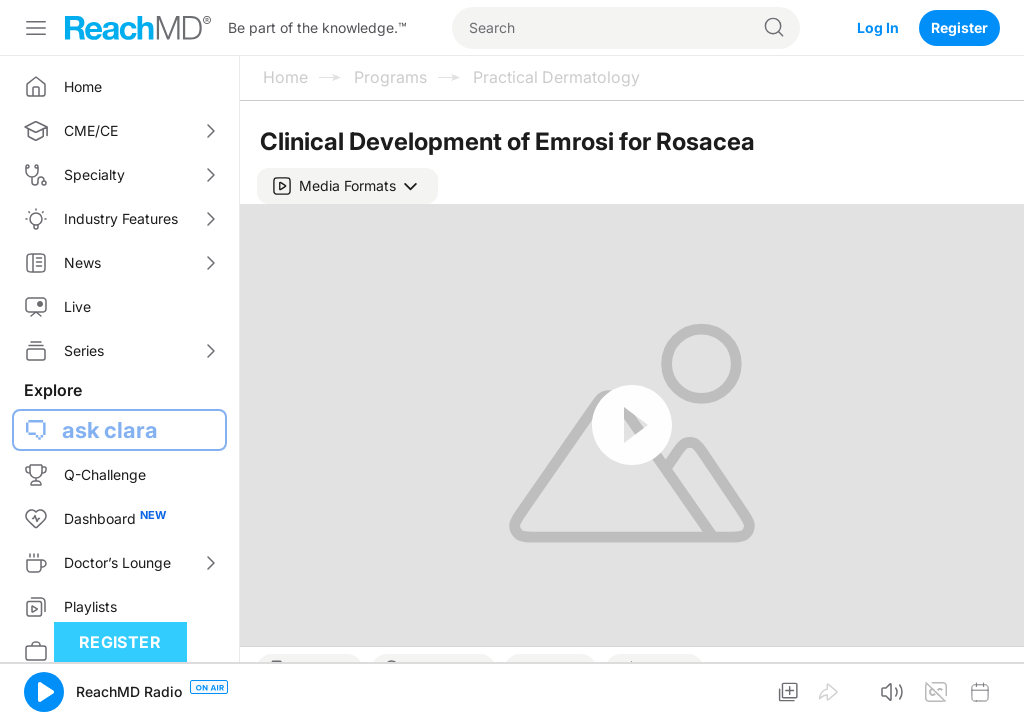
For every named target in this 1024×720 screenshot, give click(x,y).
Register (959, 27)
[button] (347, 186)
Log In (878, 27)
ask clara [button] (110, 430)
